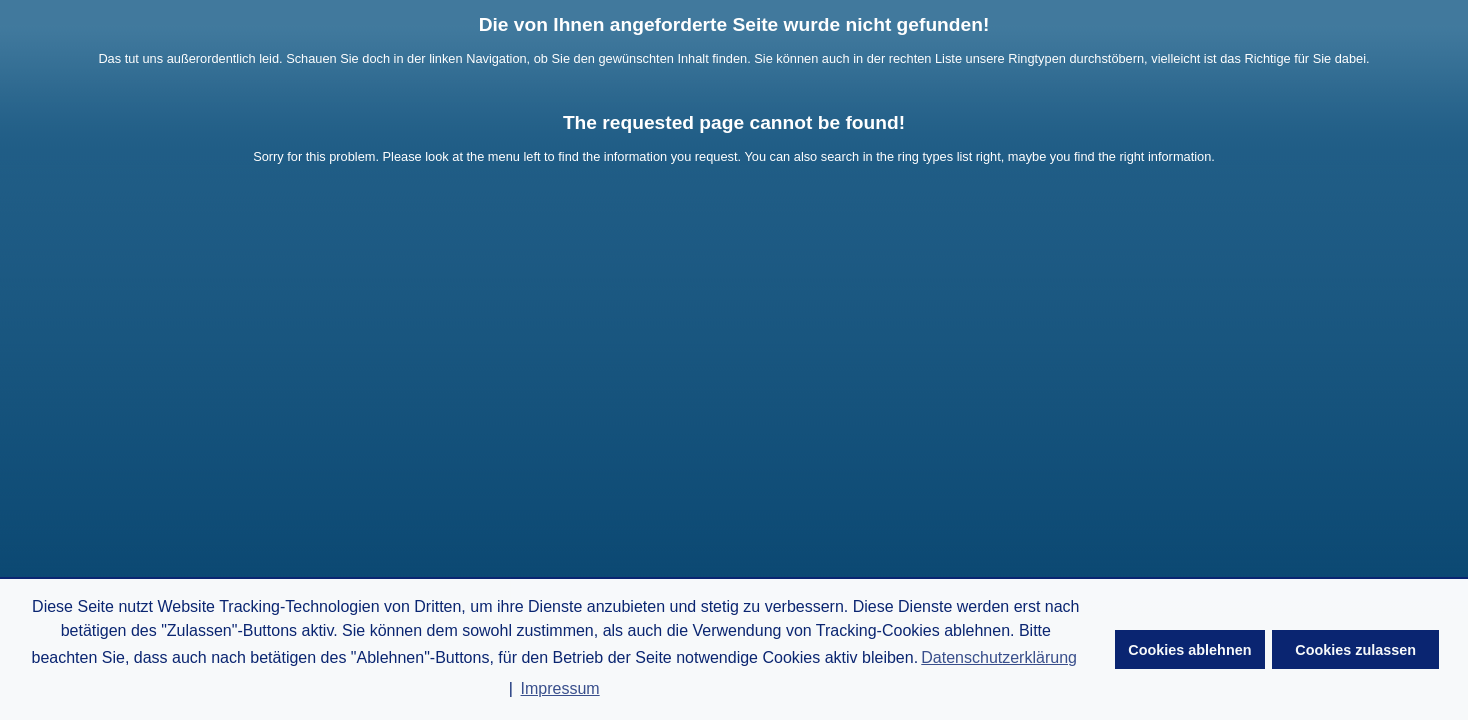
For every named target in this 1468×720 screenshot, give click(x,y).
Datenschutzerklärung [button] (999, 657)
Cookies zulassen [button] (1355, 650)
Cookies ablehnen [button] (1189, 650)
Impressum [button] (560, 688)
